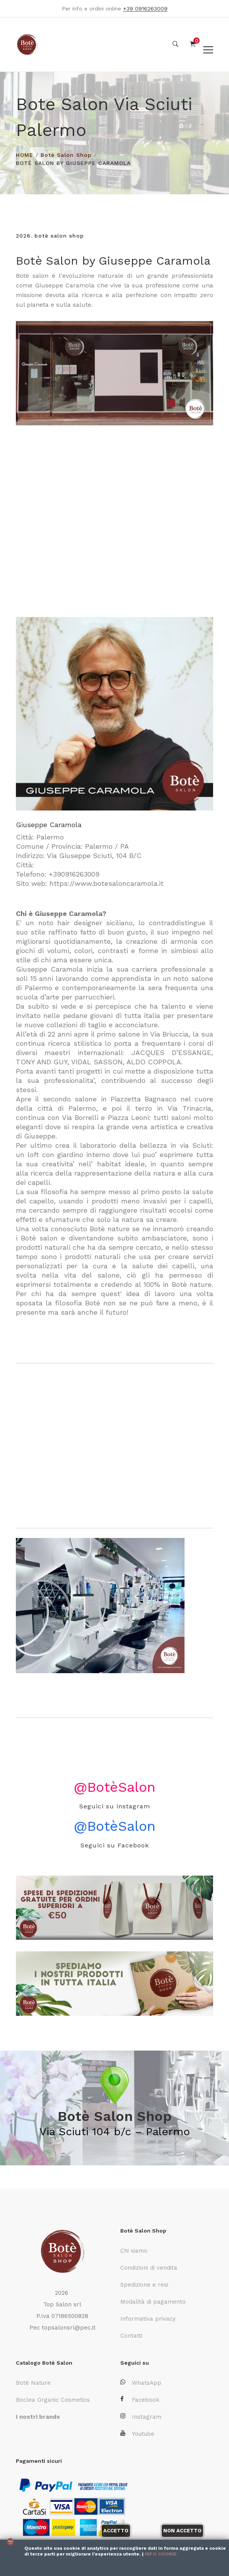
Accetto (115, 2531)
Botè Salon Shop (66, 155)
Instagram (140, 2416)
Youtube (137, 2433)
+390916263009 (74, 874)
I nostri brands (38, 2416)
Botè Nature (33, 2382)
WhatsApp (140, 2382)
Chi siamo (133, 2249)
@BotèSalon (115, 1787)
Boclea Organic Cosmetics (53, 2399)
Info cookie (161, 2554)
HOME (24, 155)
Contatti (131, 2334)
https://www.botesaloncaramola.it (107, 883)
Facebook (139, 2399)
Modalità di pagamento (153, 2300)
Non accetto (182, 2531)
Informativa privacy (148, 2317)
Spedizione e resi (144, 2283)
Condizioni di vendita (148, 2266)
